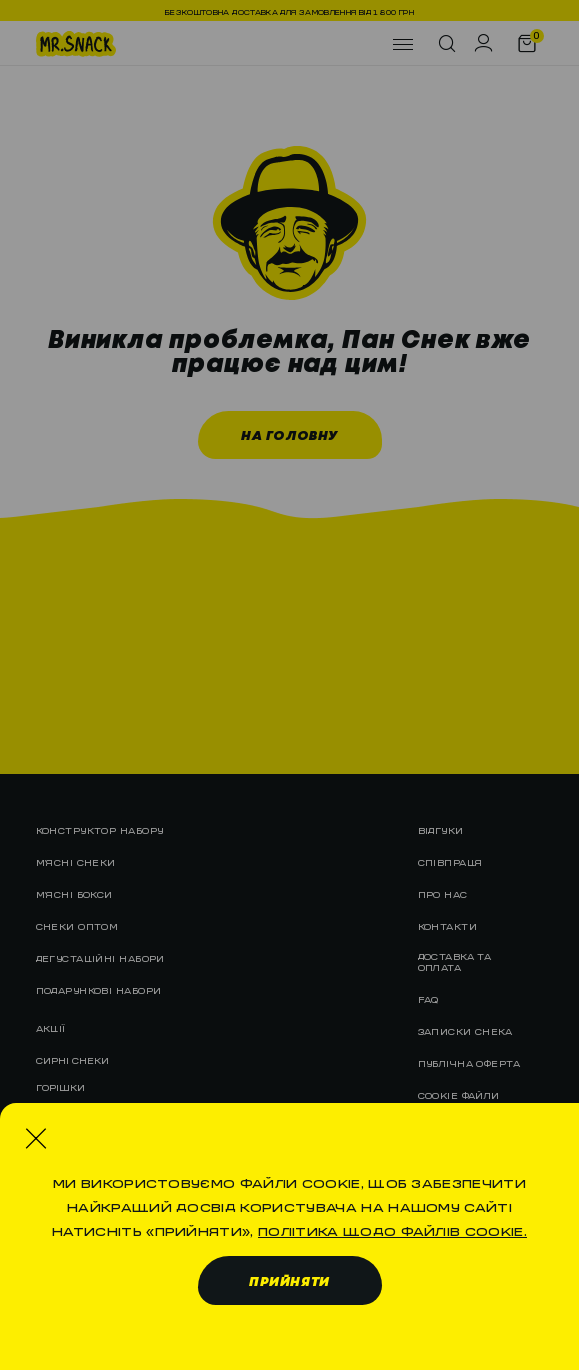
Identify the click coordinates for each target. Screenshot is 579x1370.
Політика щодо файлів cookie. (392, 1228)
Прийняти (289, 1282)
